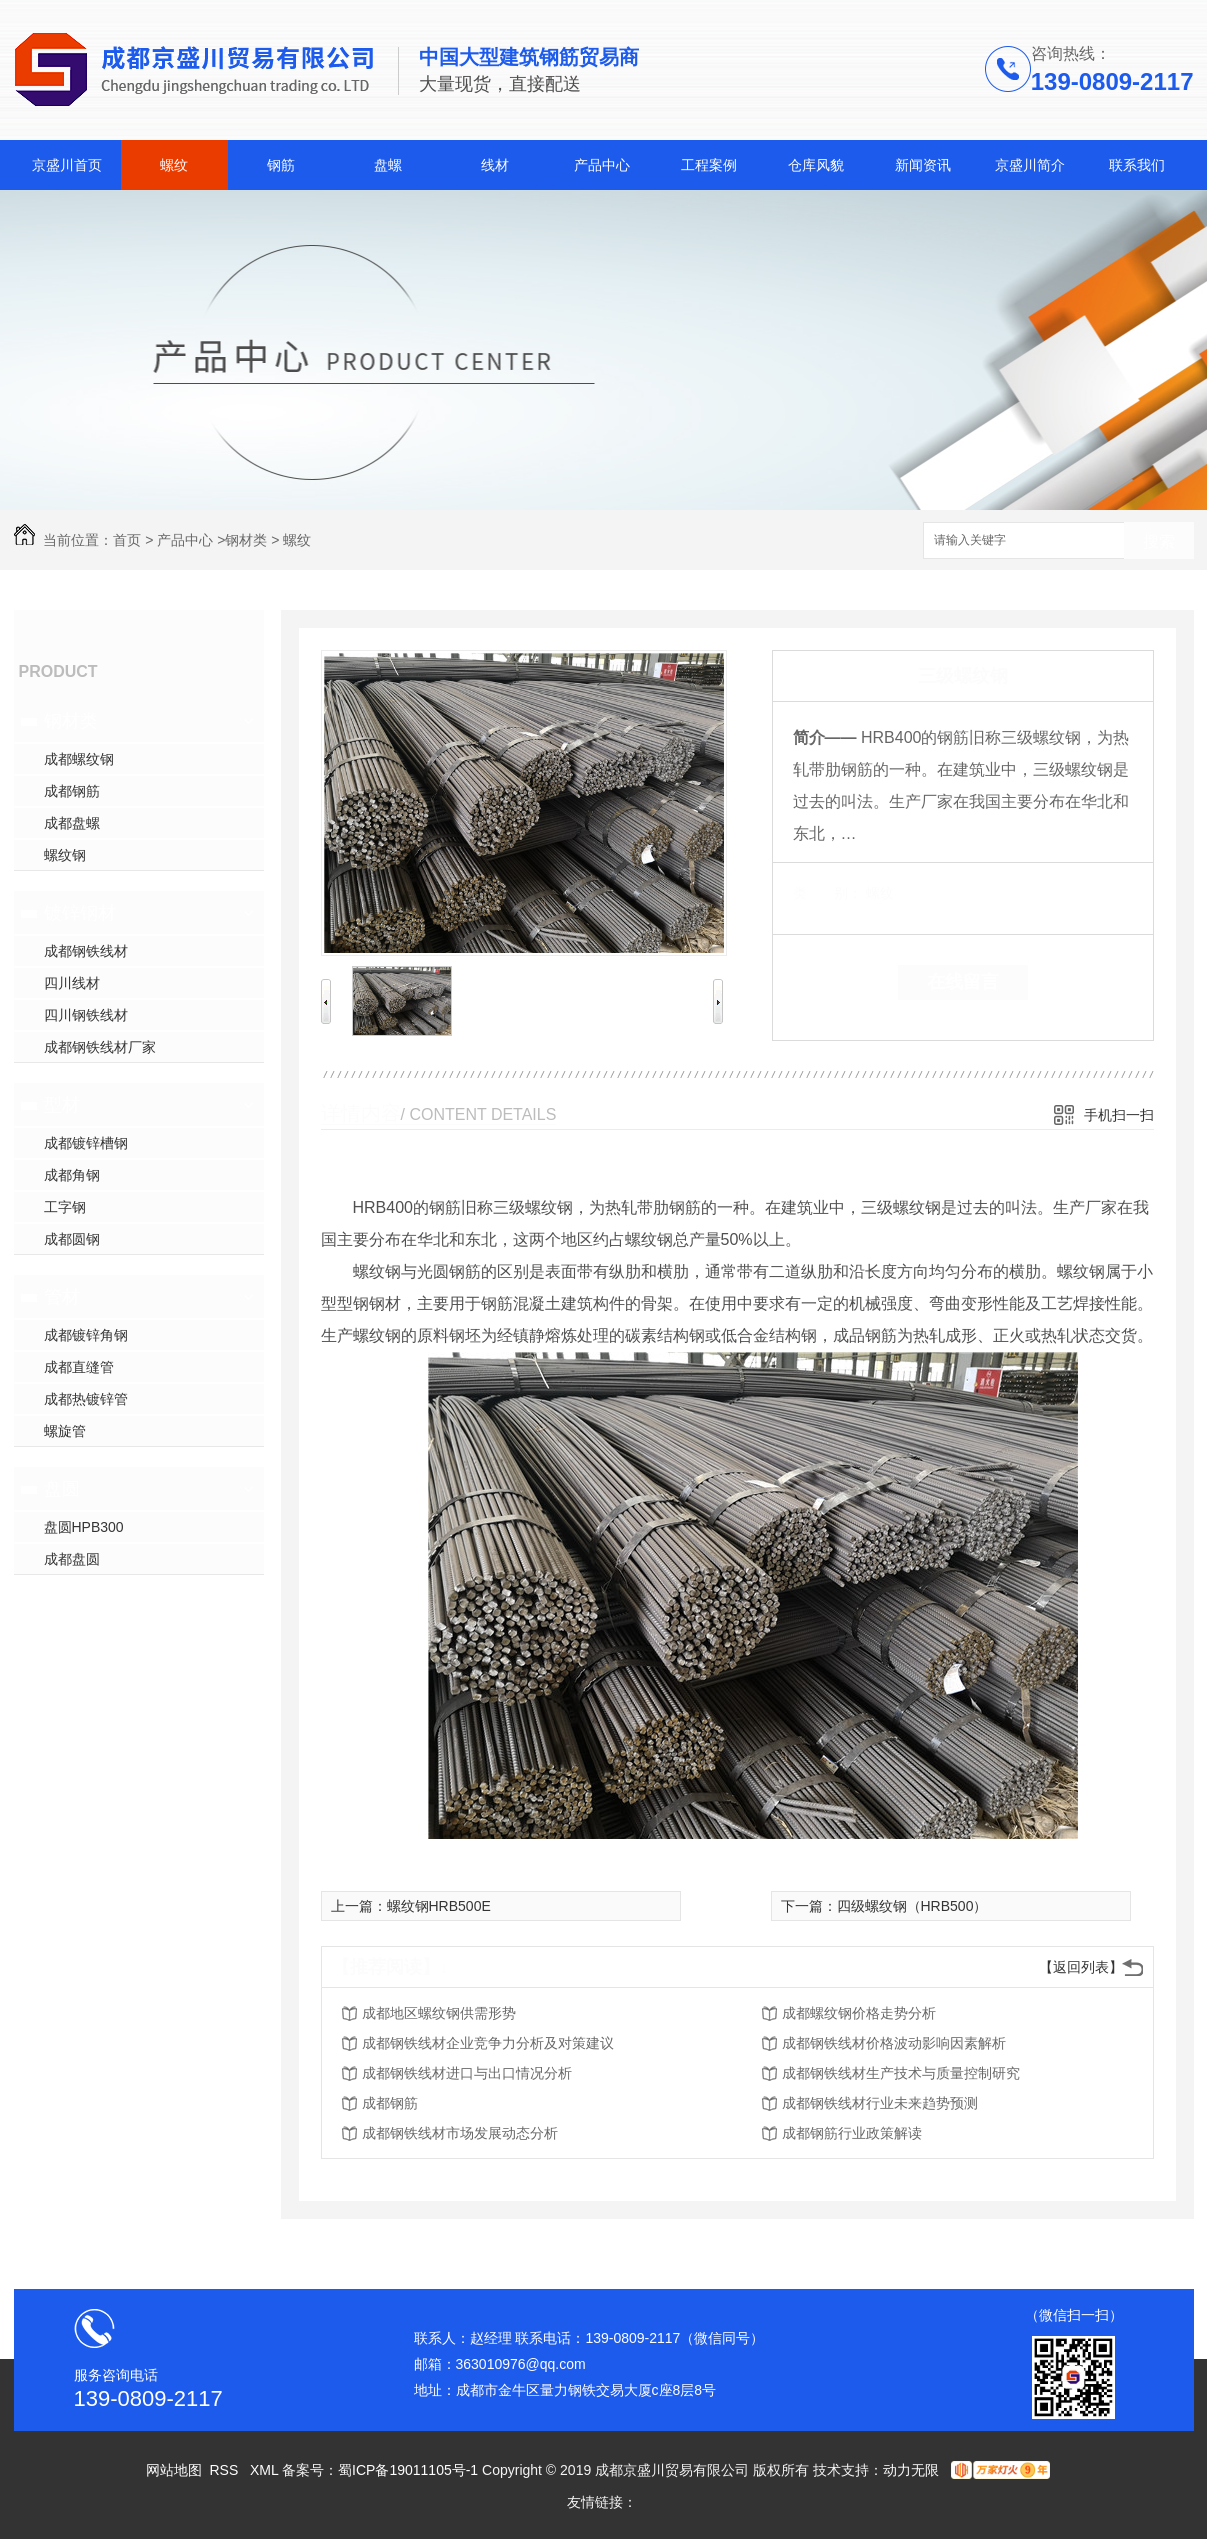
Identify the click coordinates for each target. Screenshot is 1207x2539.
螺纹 (174, 165)
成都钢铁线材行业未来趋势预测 (880, 2103)
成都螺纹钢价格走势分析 (859, 2013)
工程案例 (709, 165)
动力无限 (911, 2470)
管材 (62, 1297)
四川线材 (72, 983)
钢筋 (281, 165)
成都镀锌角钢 (86, 1335)
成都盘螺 (72, 823)
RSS (225, 2470)
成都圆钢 (72, 1239)
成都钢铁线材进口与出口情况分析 (467, 2073)
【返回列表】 (1081, 1967)
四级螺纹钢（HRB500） (912, 1906)
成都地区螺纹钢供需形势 (439, 2013)
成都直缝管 (79, 1367)
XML (266, 2470)
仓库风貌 (816, 165)
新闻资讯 (923, 165)
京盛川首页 (67, 165)
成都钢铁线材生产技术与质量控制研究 (901, 2073)
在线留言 (963, 982)
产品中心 (602, 165)
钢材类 (246, 540)
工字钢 (65, 1207)
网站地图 (174, 2470)
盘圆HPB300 (84, 1527)
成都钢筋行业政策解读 (852, 2133)
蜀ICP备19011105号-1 (408, 2470)
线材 (495, 165)
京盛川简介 (1030, 165)
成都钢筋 (72, 791)
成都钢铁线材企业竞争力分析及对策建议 (488, 2043)
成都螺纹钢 (79, 759)
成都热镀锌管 (86, 1399)
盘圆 (62, 1489)
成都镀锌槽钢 (86, 1143)
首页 (127, 540)
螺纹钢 (65, 855)
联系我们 (1137, 165)
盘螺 (388, 165)
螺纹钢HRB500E (439, 1906)
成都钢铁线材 (86, 951)
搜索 (1159, 541)
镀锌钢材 (80, 913)
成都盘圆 (72, 1559)
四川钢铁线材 (86, 1015)
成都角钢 (72, 1175)
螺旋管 (65, 1431)
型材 (62, 1105)
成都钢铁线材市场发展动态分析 (460, 2133)
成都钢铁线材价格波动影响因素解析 (894, 2043)
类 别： (827, 893)
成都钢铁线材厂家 (100, 1047)
